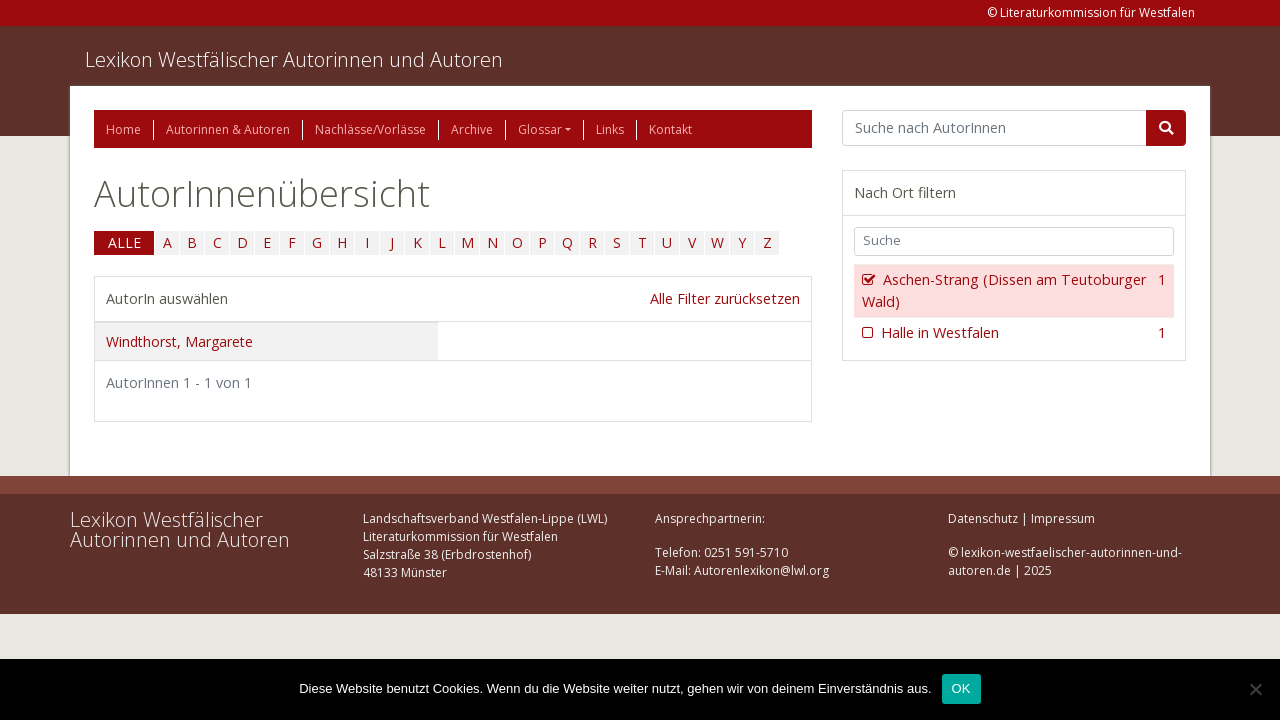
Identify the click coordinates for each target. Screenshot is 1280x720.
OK (961, 688)
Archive (472, 129)
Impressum (1063, 518)
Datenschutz (983, 518)
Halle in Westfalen (1021, 333)
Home (123, 129)
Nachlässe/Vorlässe (370, 129)
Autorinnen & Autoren (228, 129)
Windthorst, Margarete (179, 341)
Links (610, 129)
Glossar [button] (540, 129)
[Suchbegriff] (994, 128)
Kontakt (670, 129)
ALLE (124, 242)
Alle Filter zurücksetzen (725, 298)
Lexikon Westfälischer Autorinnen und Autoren (294, 59)
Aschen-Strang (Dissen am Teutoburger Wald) (1014, 290)
